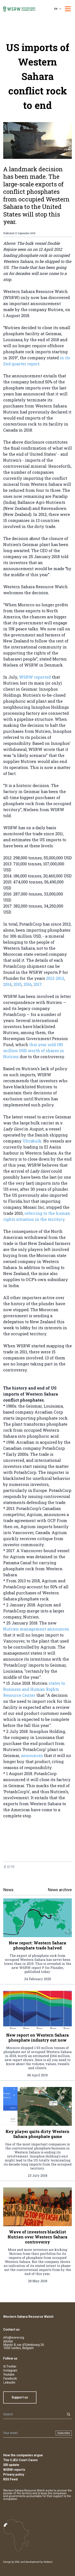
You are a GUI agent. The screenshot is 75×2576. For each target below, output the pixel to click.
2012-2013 (55, 978)
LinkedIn (9, 2382)
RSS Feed (10, 2479)
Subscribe (63, 2433)
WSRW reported (35, 677)
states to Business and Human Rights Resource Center (34, 1689)
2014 (7, 984)
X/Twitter (9, 2366)
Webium (48, 2562)
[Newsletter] (28, 2433)
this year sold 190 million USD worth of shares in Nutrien (33, 1050)
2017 (37, 984)
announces (32, 1755)
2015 (17, 984)
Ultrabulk (32, 1141)
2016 (27, 984)
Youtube (8, 2374)
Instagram (10, 2370)
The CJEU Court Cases (20, 2460)
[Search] (33, 2414)
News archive (60, 1889)
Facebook (10, 2378)
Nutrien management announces (36, 1629)
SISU (17, 2562)
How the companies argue (23, 2455)
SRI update (11, 2465)
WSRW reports (14, 2470)
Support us (20, 2397)
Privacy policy (13, 2474)
